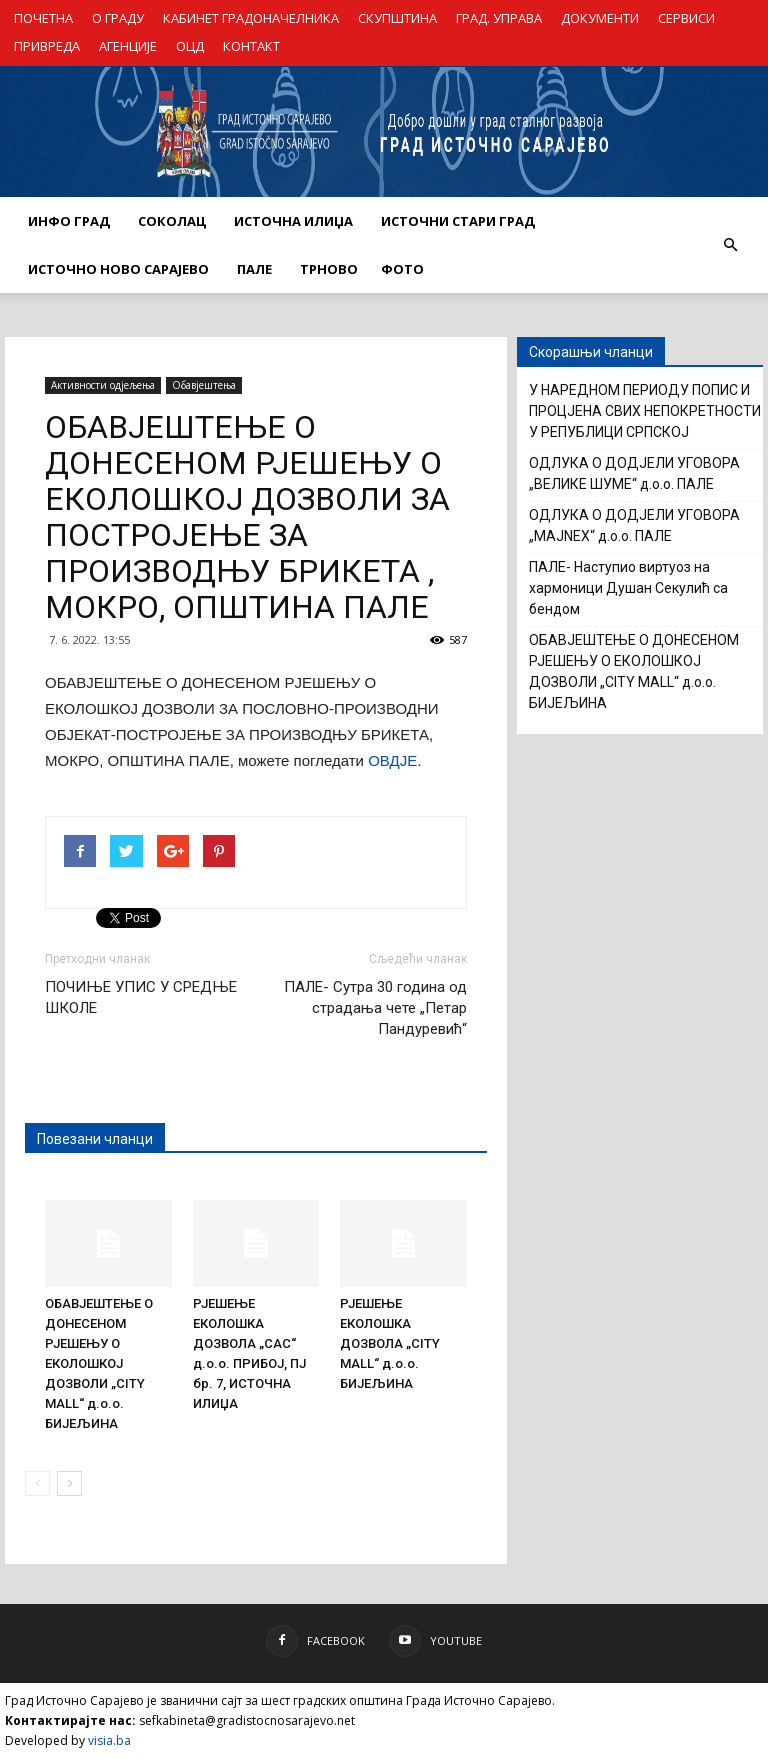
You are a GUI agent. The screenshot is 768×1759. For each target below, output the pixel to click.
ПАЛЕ (254, 269)
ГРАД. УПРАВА (499, 18)
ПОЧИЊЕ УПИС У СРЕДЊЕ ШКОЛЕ (141, 997)
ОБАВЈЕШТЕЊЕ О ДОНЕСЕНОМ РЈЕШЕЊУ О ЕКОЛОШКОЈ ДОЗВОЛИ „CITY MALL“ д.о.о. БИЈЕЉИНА (99, 1363)
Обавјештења (204, 385)
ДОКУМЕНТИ (600, 18)
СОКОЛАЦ (172, 221)
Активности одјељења (103, 385)
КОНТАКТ (251, 46)
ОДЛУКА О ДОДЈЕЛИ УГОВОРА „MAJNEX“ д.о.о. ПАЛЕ (634, 525)
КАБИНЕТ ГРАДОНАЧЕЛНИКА (251, 18)
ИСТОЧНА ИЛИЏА (293, 221)
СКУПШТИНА (397, 18)
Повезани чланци (95, 1139)
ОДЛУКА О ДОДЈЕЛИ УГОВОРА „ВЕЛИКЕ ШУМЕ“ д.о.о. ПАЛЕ (634, 473)
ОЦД (190, 46)
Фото (402, 269)
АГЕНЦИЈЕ (128, 46)
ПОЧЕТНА (43, 18)
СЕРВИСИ (686, 18)
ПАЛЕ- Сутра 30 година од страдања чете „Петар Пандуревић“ (375, 1008)
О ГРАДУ (118, 18)
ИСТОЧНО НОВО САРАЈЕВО (118, 269)
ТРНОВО (329, 269)
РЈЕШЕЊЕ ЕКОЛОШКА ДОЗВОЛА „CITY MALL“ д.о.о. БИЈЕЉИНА (390, 1343)
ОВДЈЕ (392, 760)
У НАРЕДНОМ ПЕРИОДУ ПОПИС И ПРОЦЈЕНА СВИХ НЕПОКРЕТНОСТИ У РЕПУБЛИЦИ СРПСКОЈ (645, 411)
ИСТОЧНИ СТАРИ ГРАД (458, 221)
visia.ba (109, 1740)
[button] (730, 245)
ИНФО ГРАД (69, 221)
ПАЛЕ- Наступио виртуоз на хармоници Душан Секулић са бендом (628, 588)
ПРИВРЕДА (47, 46)
